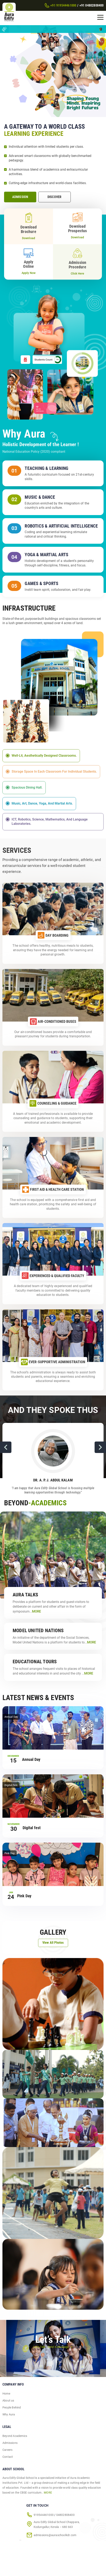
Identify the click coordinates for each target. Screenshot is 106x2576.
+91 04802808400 (91, 5)
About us (8, 2400)
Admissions (10, 2442)
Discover (54, 197)
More (36, 1611)
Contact (7, 2456)
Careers (7, 2449)
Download (28, 238)
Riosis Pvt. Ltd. (95, 2559)
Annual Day (31, 1759)
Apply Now (29, 273)
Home (6, 2393)
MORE (48, 2492)
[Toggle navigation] (100, 17)
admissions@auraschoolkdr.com (55, 2535)
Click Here (77, 273)
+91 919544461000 (63, 5)
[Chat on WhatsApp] (66, 2566)
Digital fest (32, 1827)
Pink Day (24, 1895)
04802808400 (65, 2514)
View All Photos (53, 1943)
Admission (20, 197)
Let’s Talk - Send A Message (51, 2347)
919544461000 (44, 2514)
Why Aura (8, 2414)
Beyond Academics (14, 2436)
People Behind (11, 2407)
